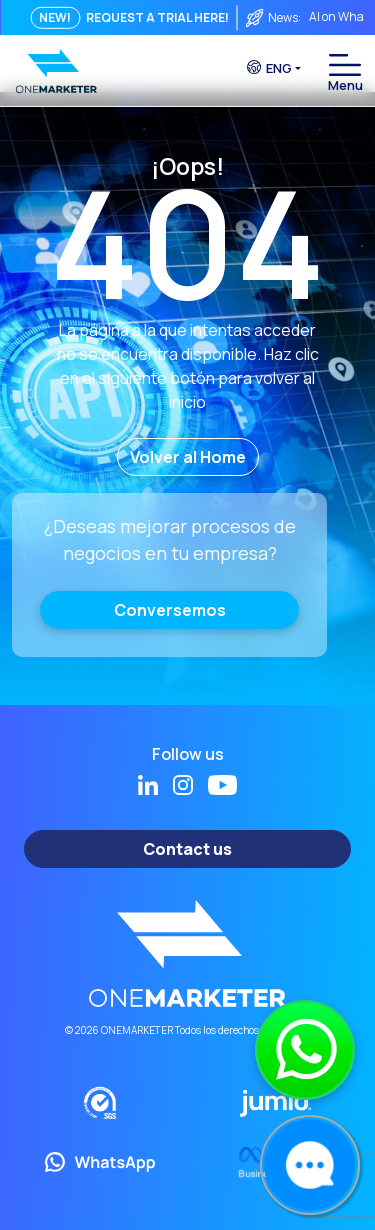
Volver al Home (188, 457)
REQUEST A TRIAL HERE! (157, 17)
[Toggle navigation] (344, 65)
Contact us (187, 849)
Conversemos (170, 610)
